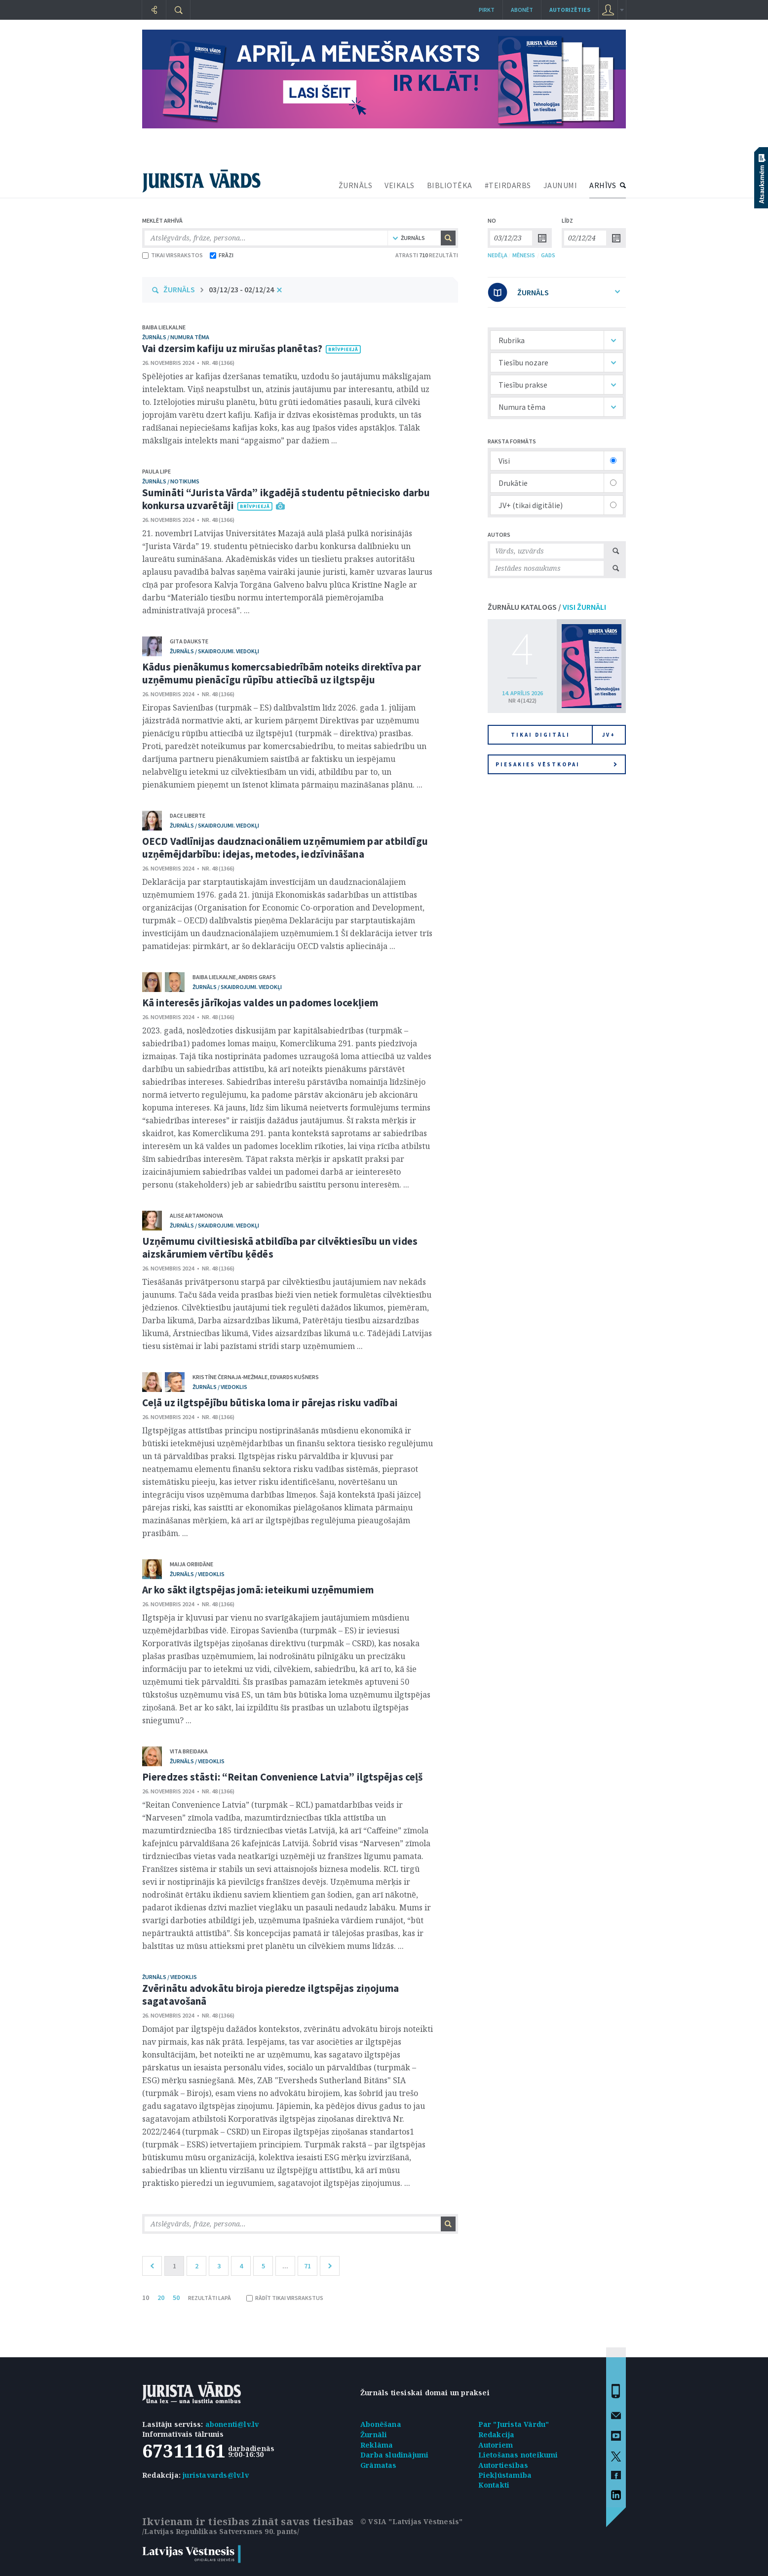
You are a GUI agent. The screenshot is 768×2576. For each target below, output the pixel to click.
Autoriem (495, 2445)
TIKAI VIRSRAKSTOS (172, 255)
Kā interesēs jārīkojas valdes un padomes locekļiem (260, 1002)
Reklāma (376, 2445)
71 (307, 2265)
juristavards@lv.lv (216, 2475)
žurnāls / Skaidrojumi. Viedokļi (214, 651)
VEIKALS (399, 185)
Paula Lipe (156, 471)
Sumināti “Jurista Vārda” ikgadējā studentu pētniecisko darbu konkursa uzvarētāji (286, 499)
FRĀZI (221, 255)
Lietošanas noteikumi (518, 2454)
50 (176, 2297)
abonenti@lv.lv (232, 2424)
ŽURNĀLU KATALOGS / (547, 607)
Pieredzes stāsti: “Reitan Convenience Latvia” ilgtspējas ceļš (282, 1776)
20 (160, 2297)
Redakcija (496, 2434)
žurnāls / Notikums (170, 481)
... (285, 2265)
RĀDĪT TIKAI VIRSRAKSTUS (284, 2297)
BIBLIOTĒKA (449, 185)
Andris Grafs (257, 977)
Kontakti (494, 2485)
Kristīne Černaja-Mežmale (230, 1377)
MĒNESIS (523, 255)
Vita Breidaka (189, 1751)
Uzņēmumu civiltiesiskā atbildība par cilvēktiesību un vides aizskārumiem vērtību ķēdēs (280, 1247)
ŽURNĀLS (356, 185)
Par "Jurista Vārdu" (513, 2424)
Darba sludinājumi (394, 2454)
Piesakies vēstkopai (556, 764)
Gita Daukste (189, 641)
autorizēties (569, 9)
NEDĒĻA (497, 255)
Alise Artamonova (196, 1215)
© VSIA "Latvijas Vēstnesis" (411, 2521)
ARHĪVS (602, 185)
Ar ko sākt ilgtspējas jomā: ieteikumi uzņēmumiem (258, 1589)
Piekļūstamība (505, 2475)
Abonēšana (380, 2424)
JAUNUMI (560, 185)
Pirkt (487, 9)
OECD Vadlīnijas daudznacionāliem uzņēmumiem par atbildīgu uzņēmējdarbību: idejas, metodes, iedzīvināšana (285, 847)
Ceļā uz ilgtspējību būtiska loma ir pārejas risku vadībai (270, 1402)
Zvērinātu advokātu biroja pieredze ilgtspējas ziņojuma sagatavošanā (270, 1995)
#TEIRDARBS (508, 185)
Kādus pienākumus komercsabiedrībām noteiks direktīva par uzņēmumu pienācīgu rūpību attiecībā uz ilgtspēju (281, 673)
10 (145, 2297)
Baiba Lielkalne (164, 327)
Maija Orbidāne (191, 1564)
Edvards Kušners (294, 1377)
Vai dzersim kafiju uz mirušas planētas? (232, 348)
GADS (548, 255)
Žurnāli (373, 2434)
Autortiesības (503, 2465)
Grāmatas (378, 2465)
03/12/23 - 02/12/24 (241, 289)
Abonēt (522, 9)
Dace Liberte (187, 815)
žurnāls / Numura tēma (175, 337)
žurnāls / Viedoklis (219, 1386)
